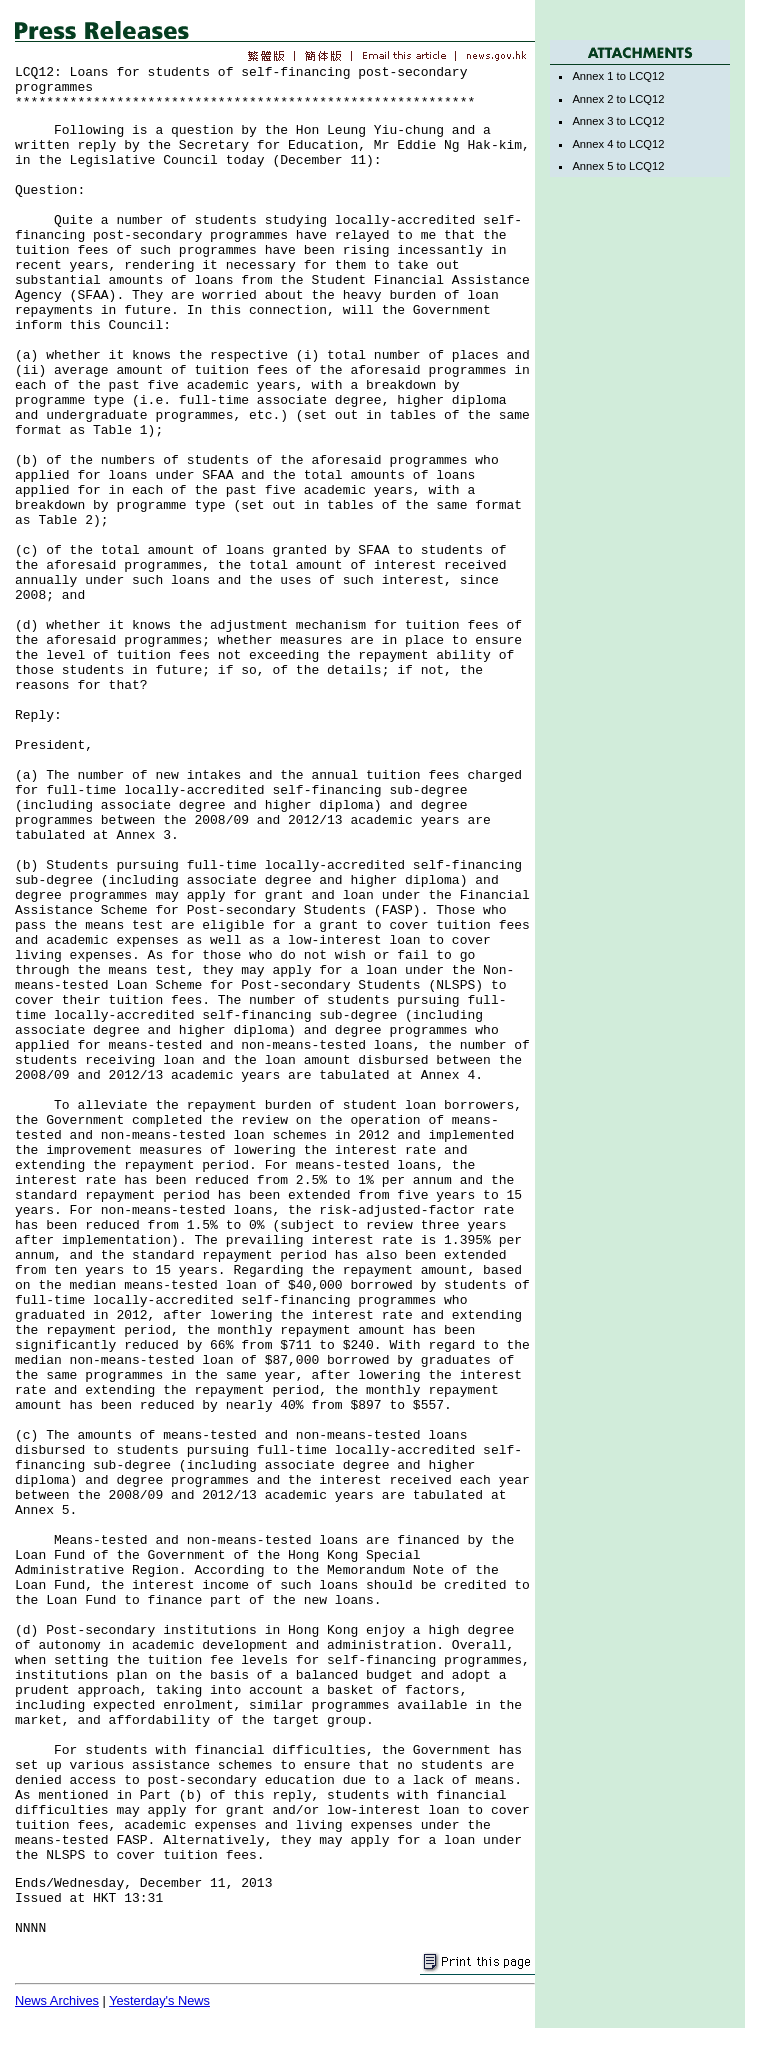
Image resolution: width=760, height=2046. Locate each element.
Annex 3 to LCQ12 (618, 121)
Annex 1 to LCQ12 (618, 76)
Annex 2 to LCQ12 (618, 99)
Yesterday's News (159, 2000)
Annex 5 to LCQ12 (618, 166)
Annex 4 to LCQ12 (618, 144)
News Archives (57, 2000)
